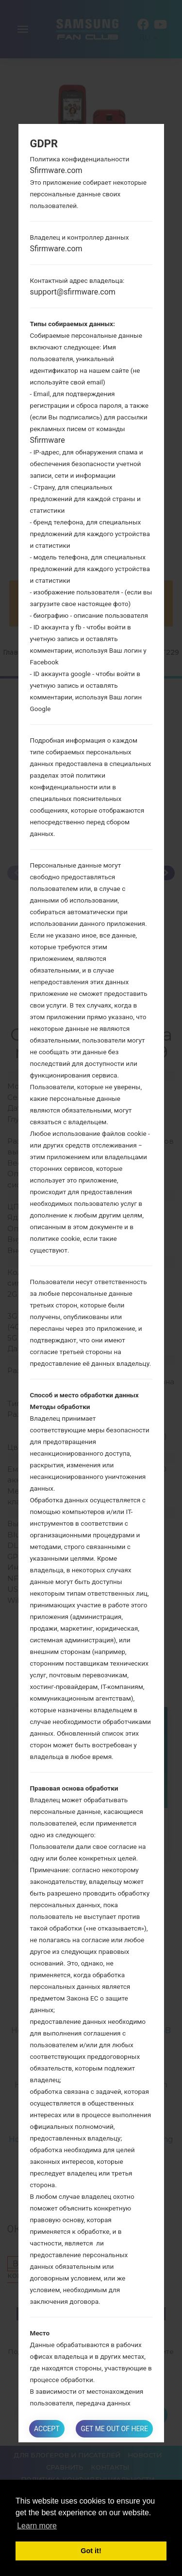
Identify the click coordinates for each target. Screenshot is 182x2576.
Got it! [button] (91, 2551)
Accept (46, 2429)
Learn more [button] (37, 2526)
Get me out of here (114, 2429)
